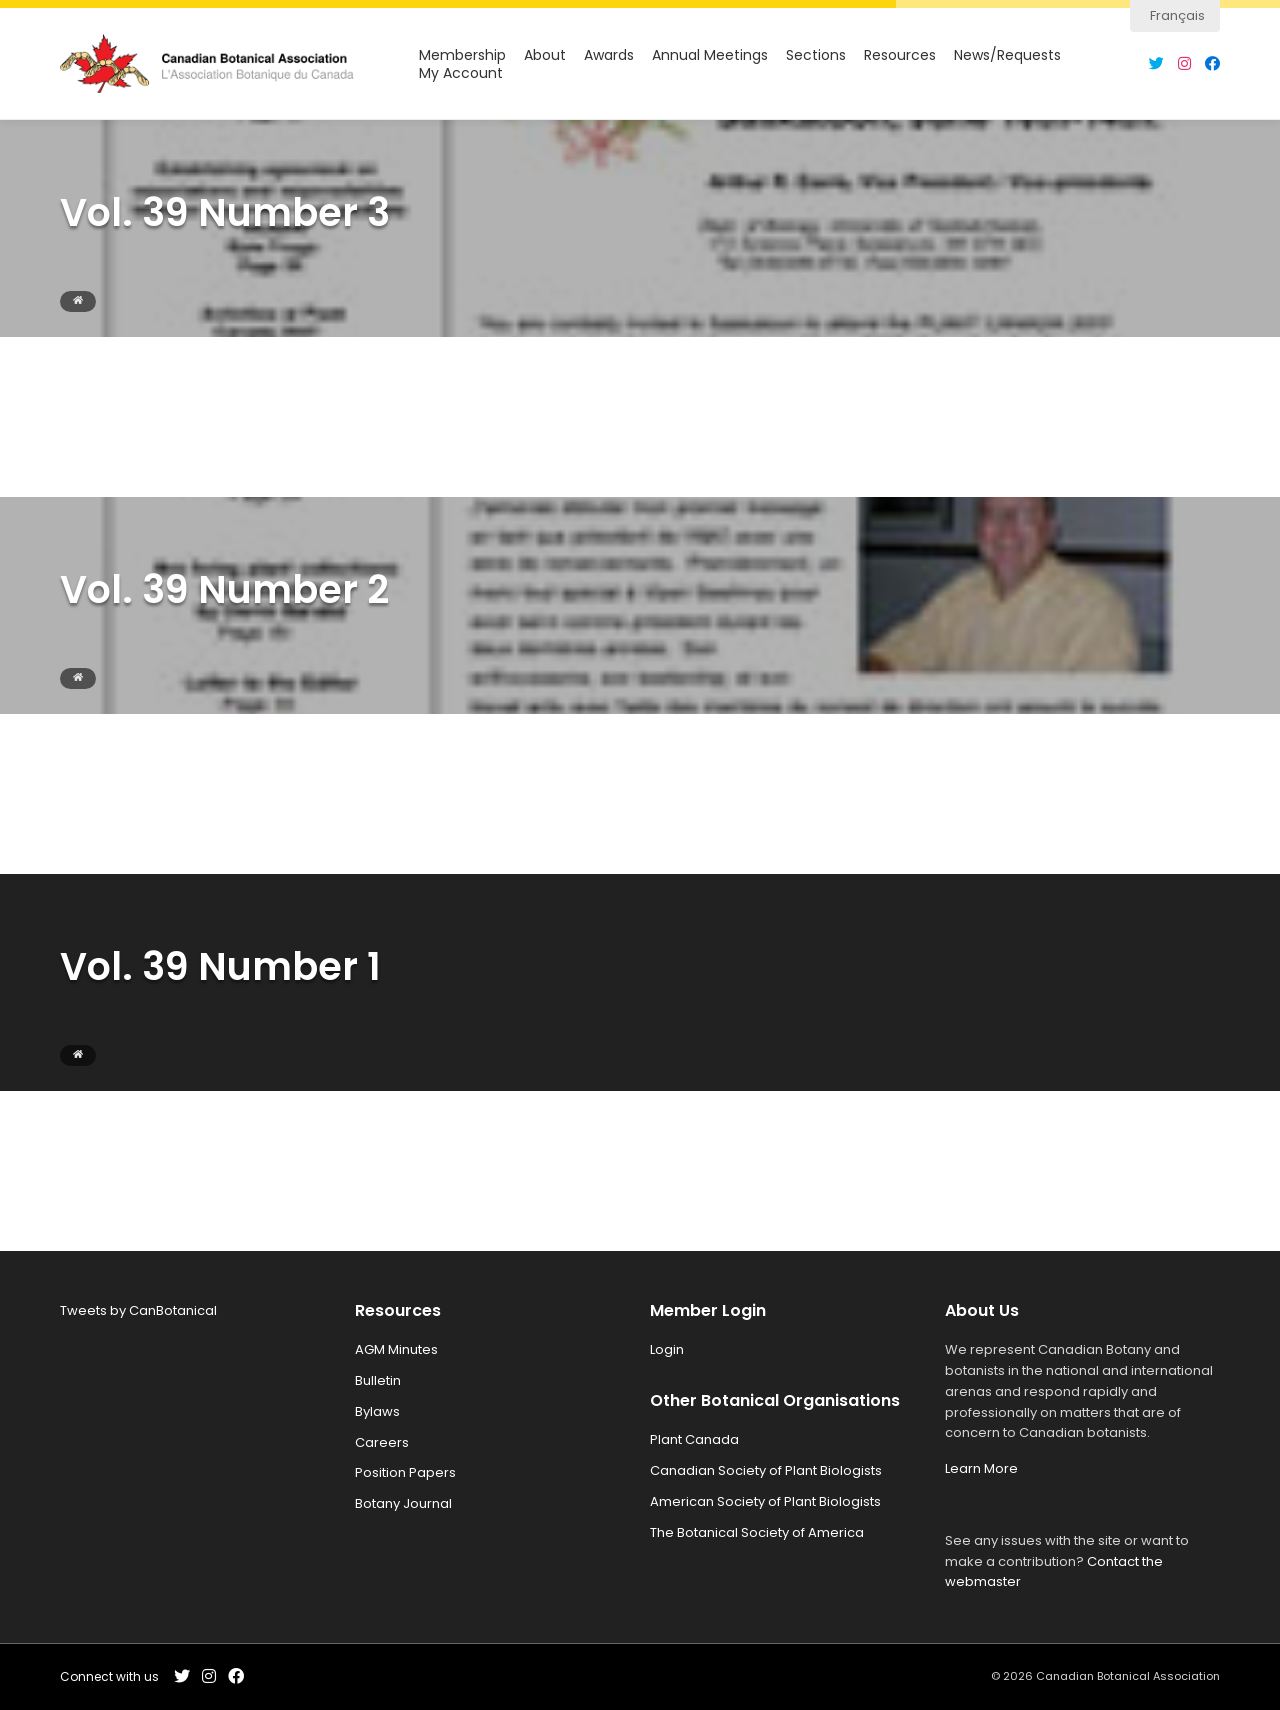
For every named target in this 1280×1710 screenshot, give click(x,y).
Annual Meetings (710, 55)
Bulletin (378, 1380)
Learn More (981, 1468)
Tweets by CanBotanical (138, 1310)
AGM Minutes (396, 1349)
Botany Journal (403, 1503)
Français (1177, 15)
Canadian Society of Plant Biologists (766, 1470)
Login (667, 1349)
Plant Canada (694, 1439)
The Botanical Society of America (757, 1532)
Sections (816, 55)
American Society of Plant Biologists (765, 1501)
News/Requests (1007, 55)
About (545, 55)
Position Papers (405, 1472)
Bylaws (377, 1411)
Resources (900, 55)
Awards (609, 55)
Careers (382, 1442)
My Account (461, 73)
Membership (462, 55)
